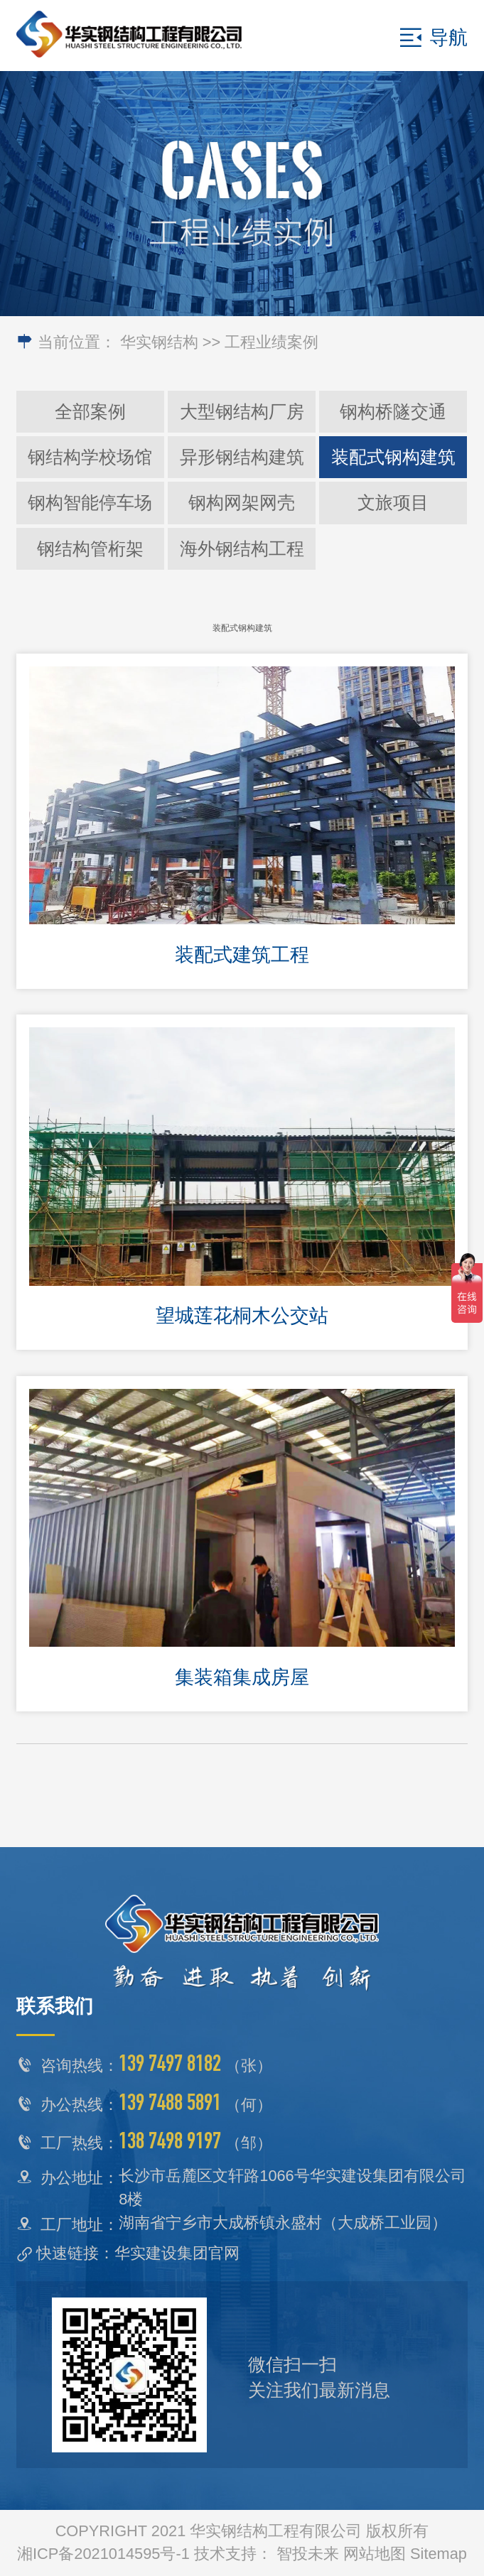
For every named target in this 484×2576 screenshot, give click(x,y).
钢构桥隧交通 (393, 411)
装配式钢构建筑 (393, 457)
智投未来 (307, 2554)
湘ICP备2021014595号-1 (103, 2554)
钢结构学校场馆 (90, 457)
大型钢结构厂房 (242, 411)
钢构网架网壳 (241, 502)
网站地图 (374, 2554)
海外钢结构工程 (242, 548)
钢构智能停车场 (90, 502)
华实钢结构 (159, 342)
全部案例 (90, 411)
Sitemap (438, 2554)
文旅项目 (393, 502)
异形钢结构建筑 (242, 457)
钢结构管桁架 (90, 548)
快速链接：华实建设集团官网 (138, 2253)
